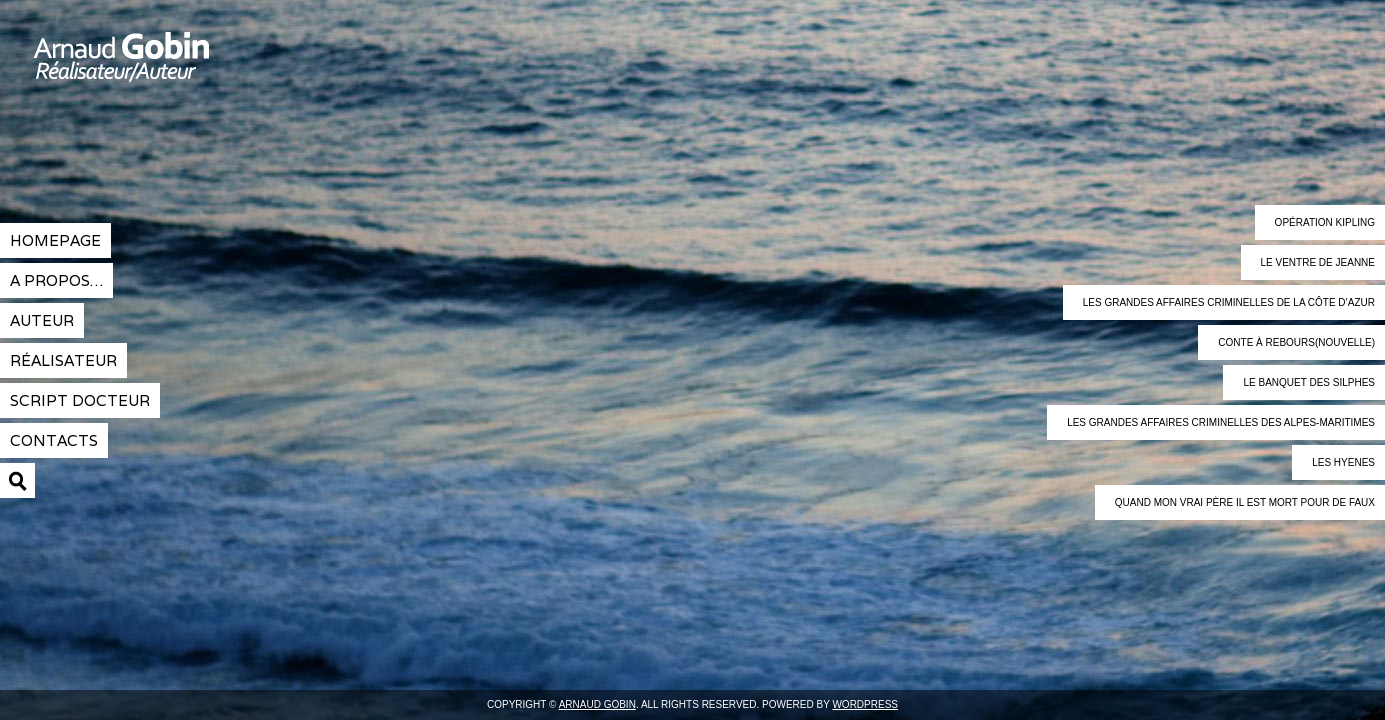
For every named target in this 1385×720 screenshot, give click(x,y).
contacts (54, 440)
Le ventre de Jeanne (1318, 262)
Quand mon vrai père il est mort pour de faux (1245, 502)
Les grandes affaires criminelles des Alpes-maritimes (1221, 422)
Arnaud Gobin (195, 70)
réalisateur (63, 360)
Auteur (42, 320)
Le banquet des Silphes (1309, 382)
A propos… (56, 280)
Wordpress (865, 704)
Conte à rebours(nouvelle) (1296, 342)
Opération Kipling (1325, 222)
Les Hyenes (1343, 462)
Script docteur (80, 400)
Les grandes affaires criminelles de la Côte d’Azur (1229, 302)
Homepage (55, 240)
